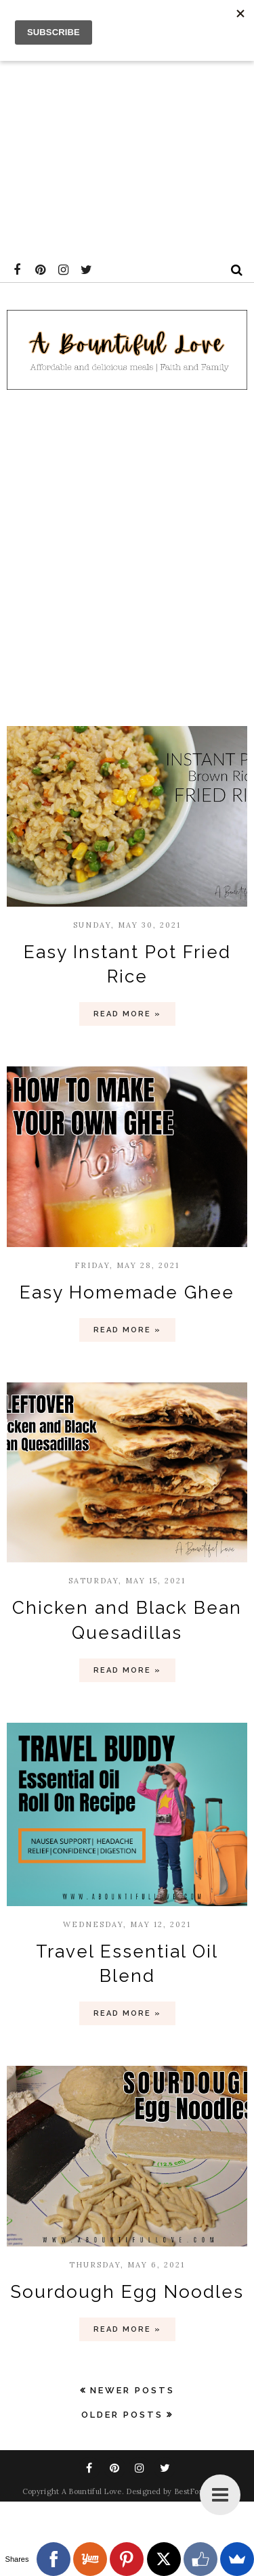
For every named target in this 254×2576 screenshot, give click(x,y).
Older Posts (122, 2415)
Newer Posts (132, 2390)
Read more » (127, 1014)
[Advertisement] (127, 127)
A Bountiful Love (92, 2491)
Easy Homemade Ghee (127, 1292)
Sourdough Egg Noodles (127, 2292)
